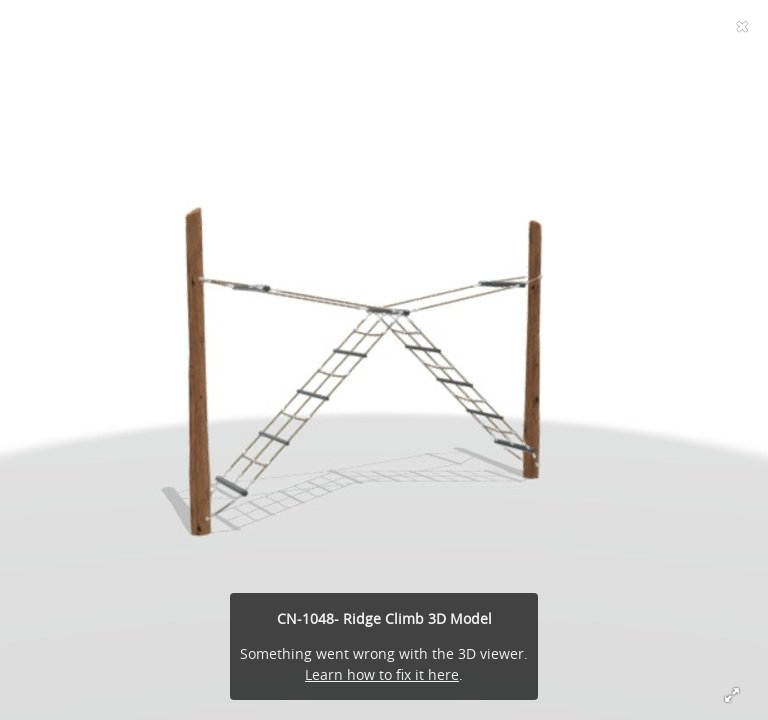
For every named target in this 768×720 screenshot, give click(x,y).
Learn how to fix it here (382, 674)
